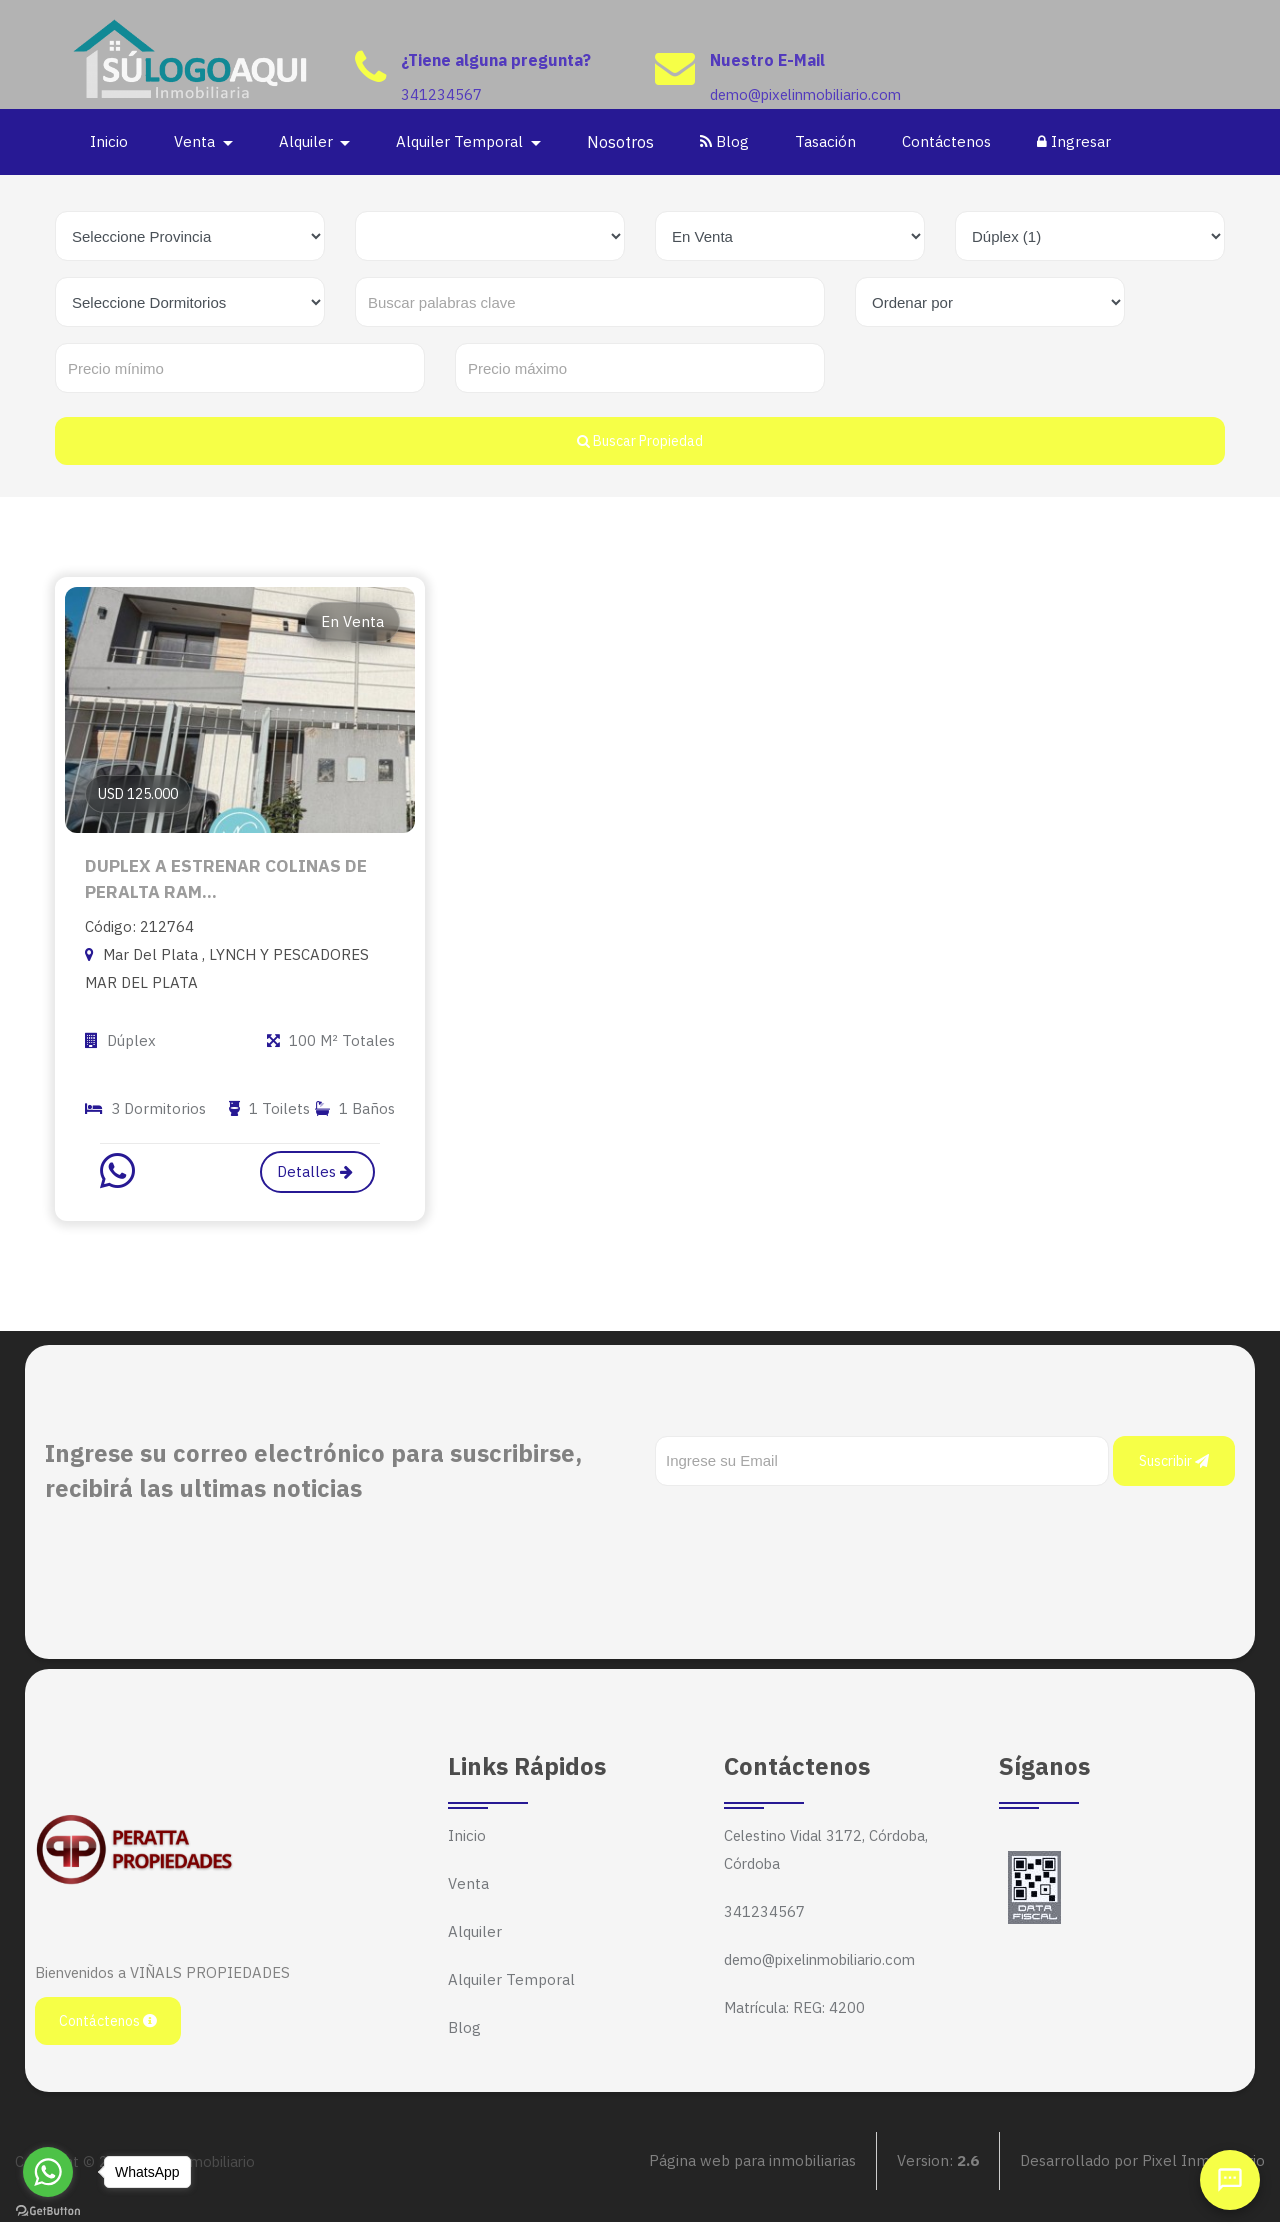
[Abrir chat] (1230, 2180)
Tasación (827, 141)
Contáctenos (948, 141)
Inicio (111, 141)
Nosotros (622, 142)
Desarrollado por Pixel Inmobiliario (1142, 2169)
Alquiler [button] (310, 141)
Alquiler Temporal (511, 1987)
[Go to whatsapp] (48, 2172)
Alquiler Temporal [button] (463, 141)
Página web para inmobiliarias (752, 2169)
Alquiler (475, 1939)
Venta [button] (198, 141)
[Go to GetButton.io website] (48, 2210)
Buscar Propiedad (640, 441)
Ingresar (1076, 141)
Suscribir (1174, 1469)
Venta (468, 1891)
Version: (938, 2169)
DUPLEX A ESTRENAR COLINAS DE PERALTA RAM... (227, 882)
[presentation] (807, 1534)
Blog (726, 141)
